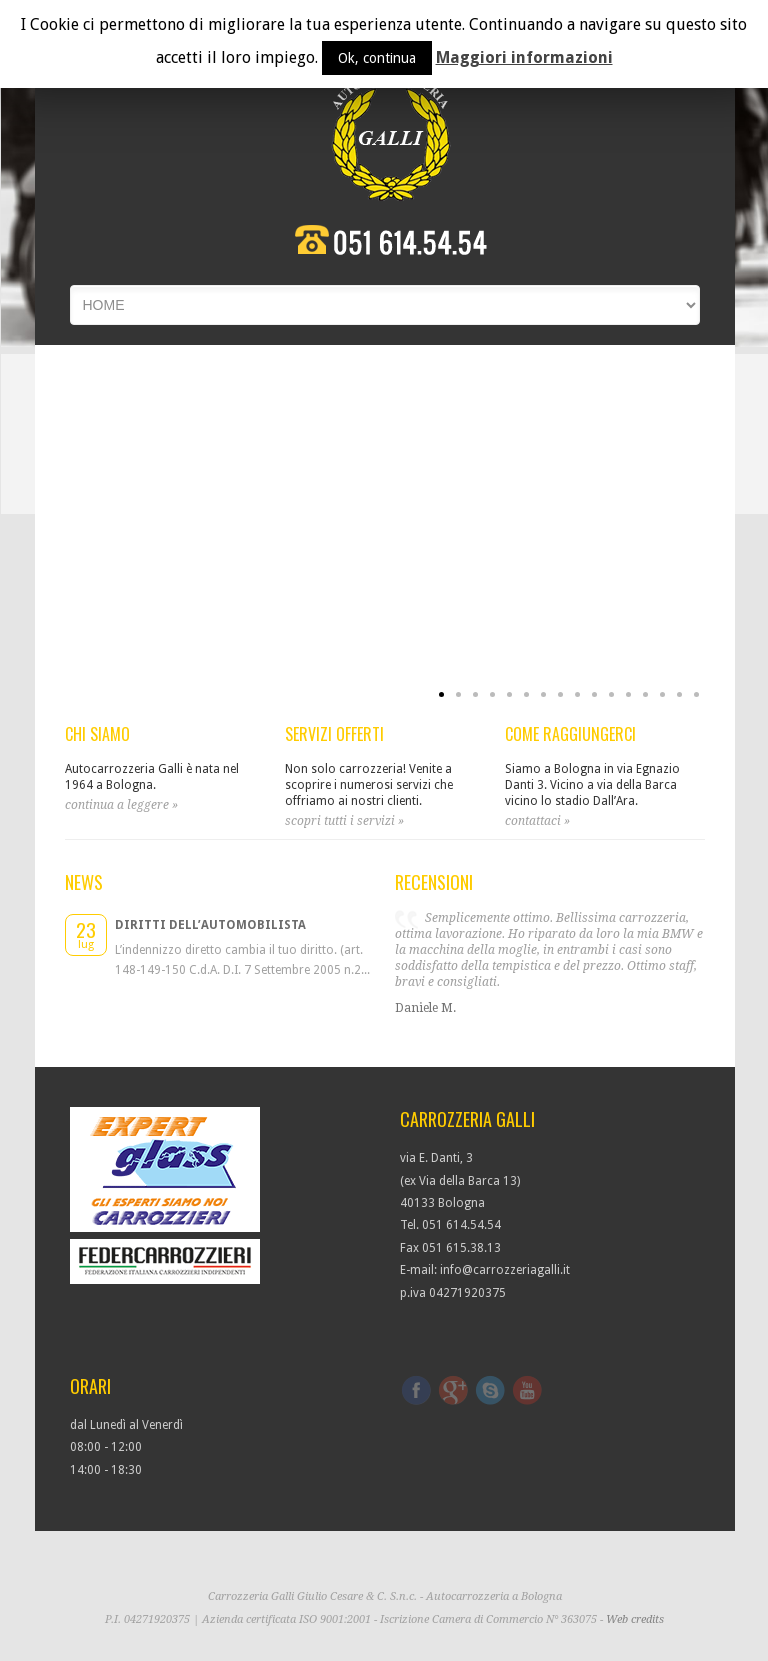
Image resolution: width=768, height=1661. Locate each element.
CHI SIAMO (97, 734)
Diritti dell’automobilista (210, 925)
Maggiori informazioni (524, 57)
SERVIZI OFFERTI (334, 734)
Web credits (635, 1619)
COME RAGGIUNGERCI (570, 734)
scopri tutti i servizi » (344, 821)
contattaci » (537, 821)
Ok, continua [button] (377, 58)
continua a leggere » (121, 805)
